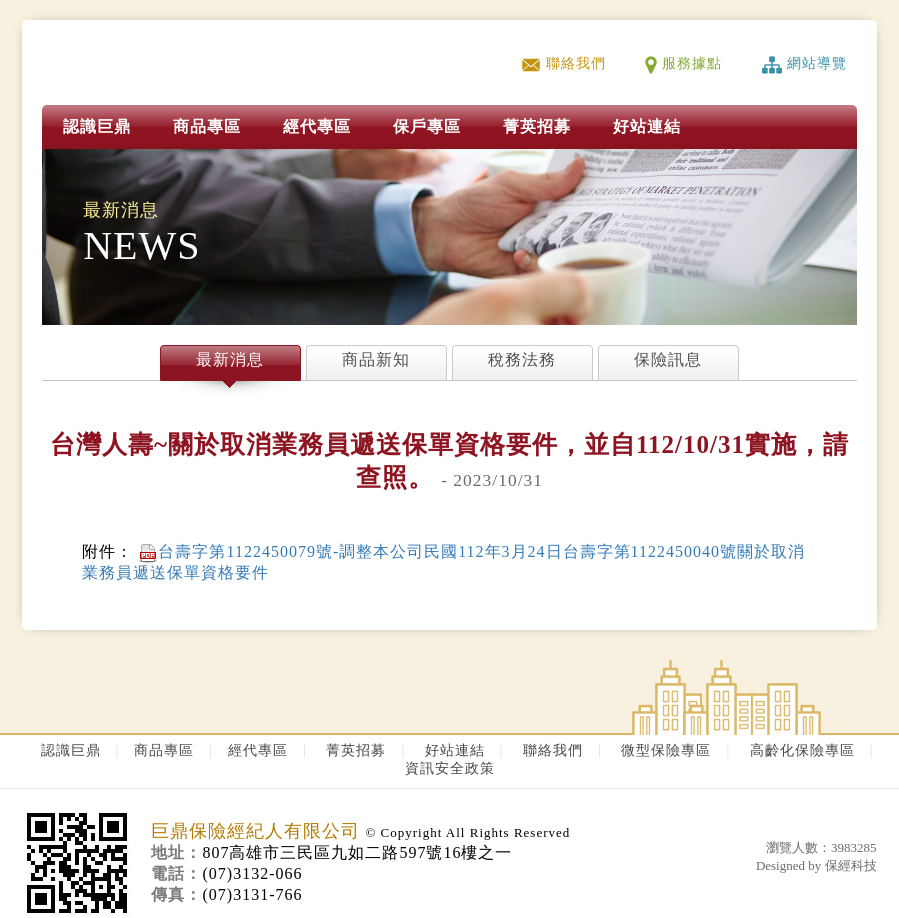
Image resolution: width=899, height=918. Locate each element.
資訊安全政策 (450, 768)
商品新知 (376, 359)
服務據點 (683, 63)
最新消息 (230, 359)
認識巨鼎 (71, 750)
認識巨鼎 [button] (97, 126)
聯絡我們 (563, 63)
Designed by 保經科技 (816, 865)
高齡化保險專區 (802, 750)
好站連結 (647, 126)
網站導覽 (804, 63)
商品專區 (164, 750)
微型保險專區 (666, 750)
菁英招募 (356, 750)
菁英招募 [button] (537, 126)
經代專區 (317, 126)
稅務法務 (522, 359)
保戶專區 (427, 126)
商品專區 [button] (207, 126)
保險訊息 (668, 359)
